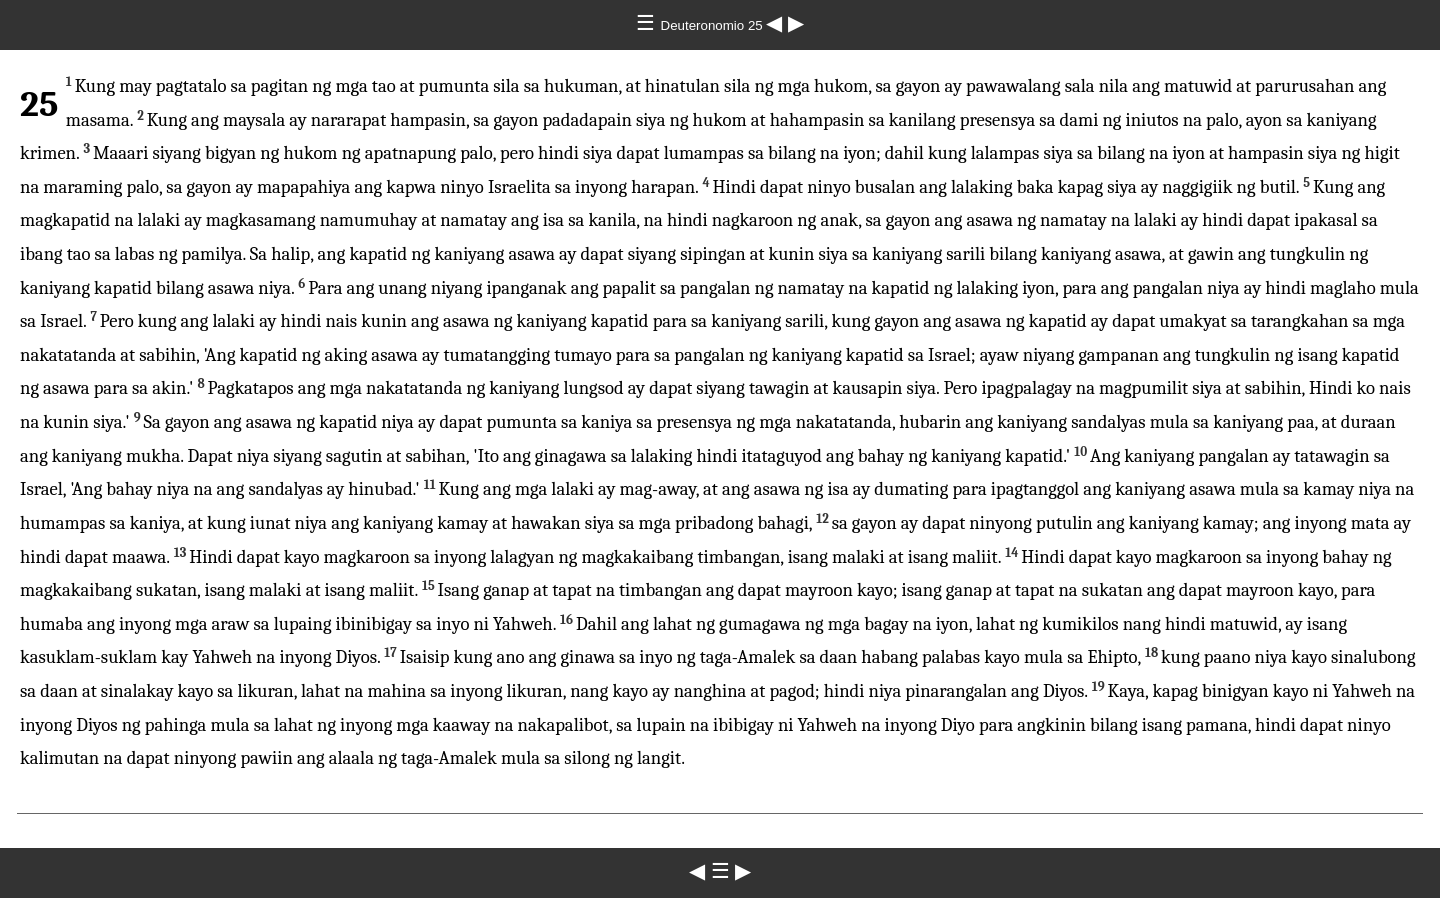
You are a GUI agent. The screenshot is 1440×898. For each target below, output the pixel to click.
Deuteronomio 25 (714, 25)
